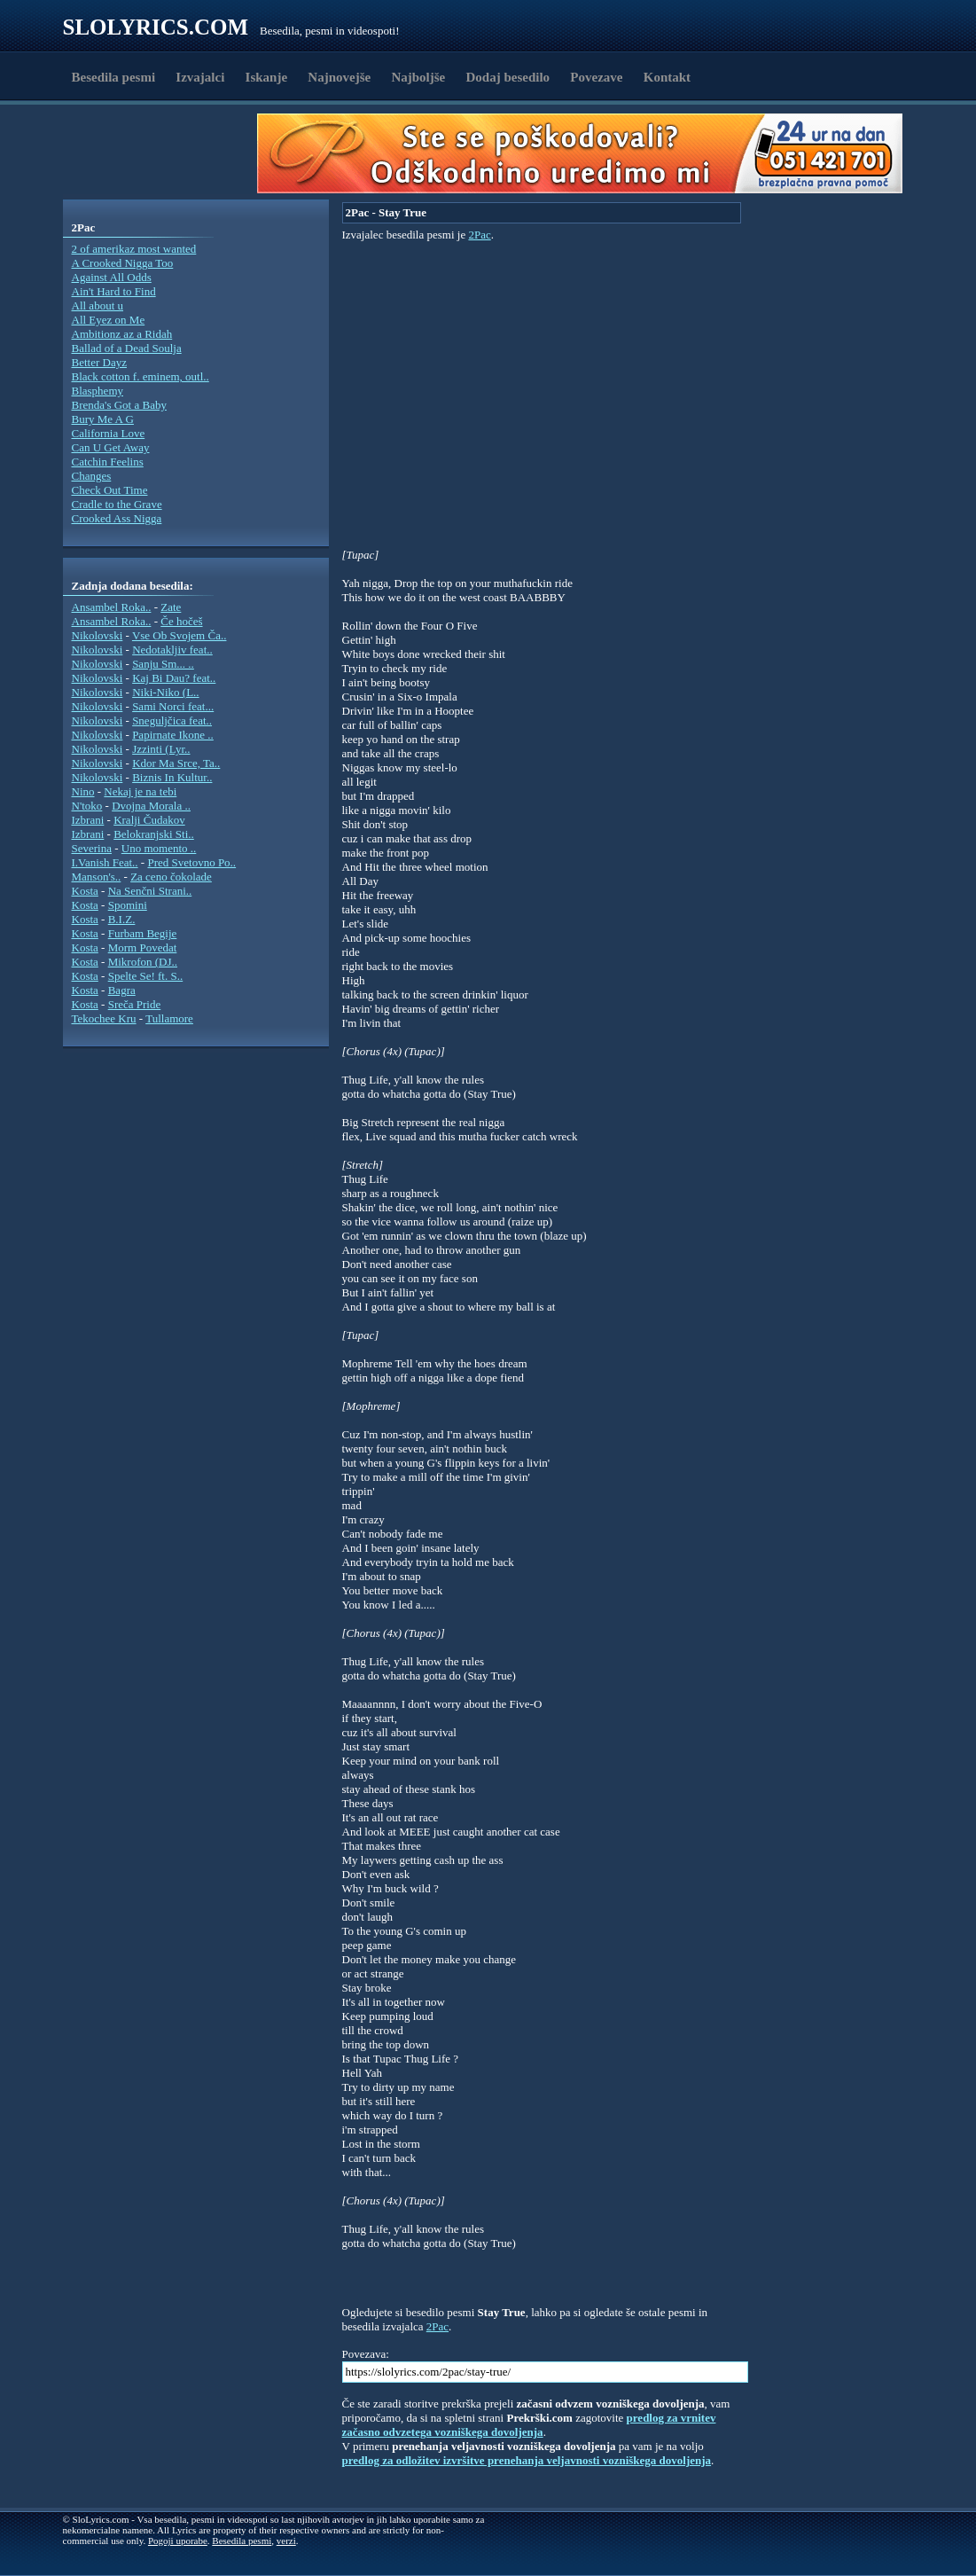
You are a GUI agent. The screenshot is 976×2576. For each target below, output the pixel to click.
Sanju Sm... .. (163, 663)
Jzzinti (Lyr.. (161, 749)
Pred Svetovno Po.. (191, 862)
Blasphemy (98, 390)
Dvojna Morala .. (151, 805)
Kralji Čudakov (149, 819)
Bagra (122, 990)
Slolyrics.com (156, 27)
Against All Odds (112, 277)
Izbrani (88, 819)
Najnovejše (339, 77)
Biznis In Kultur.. (172, 777)
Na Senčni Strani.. (150, 890)
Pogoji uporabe (177, 2540)
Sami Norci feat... (173, 706)
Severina (92, 848)
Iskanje (267, 77)
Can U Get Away (111, 447)
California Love (108, 433)
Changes (92, 475)
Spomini (127, 905)
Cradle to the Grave (117, 504)
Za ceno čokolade (171, 876)
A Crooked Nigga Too (123, 263)
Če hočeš (181, 621)
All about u (98, 305)
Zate (170, 607)
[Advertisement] (165, 153)
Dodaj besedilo (508, 77)
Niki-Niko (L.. (165, 692)
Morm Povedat (142, 947)
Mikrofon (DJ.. (142, 961)
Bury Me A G (103, 419)
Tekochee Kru (104, 1018)
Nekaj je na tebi (140, 791)
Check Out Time (110, 490)
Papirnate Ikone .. (173, 734)
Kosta (85, 890)
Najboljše (418, 77)
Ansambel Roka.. (112, 607)
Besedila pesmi (114, 77)
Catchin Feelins (108, 461)
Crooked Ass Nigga (117, 518)
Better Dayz (99, 362)
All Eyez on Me (108, 319)
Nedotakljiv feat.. (172, 649)
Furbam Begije (142, 933)
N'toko (87, 805)
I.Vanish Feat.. (105, 862)
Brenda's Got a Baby (119, 404)
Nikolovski (97, 635)
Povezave (596, 77)
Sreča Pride (134, 1004)
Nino (83, 791)
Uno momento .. (159, 848)
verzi (286, 2540)
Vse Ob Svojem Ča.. (179, 635)
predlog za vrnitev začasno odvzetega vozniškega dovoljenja (529, 2425)
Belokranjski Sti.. (153, 834)
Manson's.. (96, 876)
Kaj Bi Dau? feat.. (173, 678)
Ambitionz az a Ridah (122, 334)
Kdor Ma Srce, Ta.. (176, 763)
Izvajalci (200, 77)
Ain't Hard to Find (114, 291)
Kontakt (667, 77)
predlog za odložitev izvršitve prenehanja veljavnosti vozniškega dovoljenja (527, 2460)
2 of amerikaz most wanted (134, 248)
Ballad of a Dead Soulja (127, 348)
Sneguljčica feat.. (172, 720)
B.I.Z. (122, 919)
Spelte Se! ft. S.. (145, 976)
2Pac (479, 234)
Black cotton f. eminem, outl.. (140, 376)
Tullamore (169, 1018)
